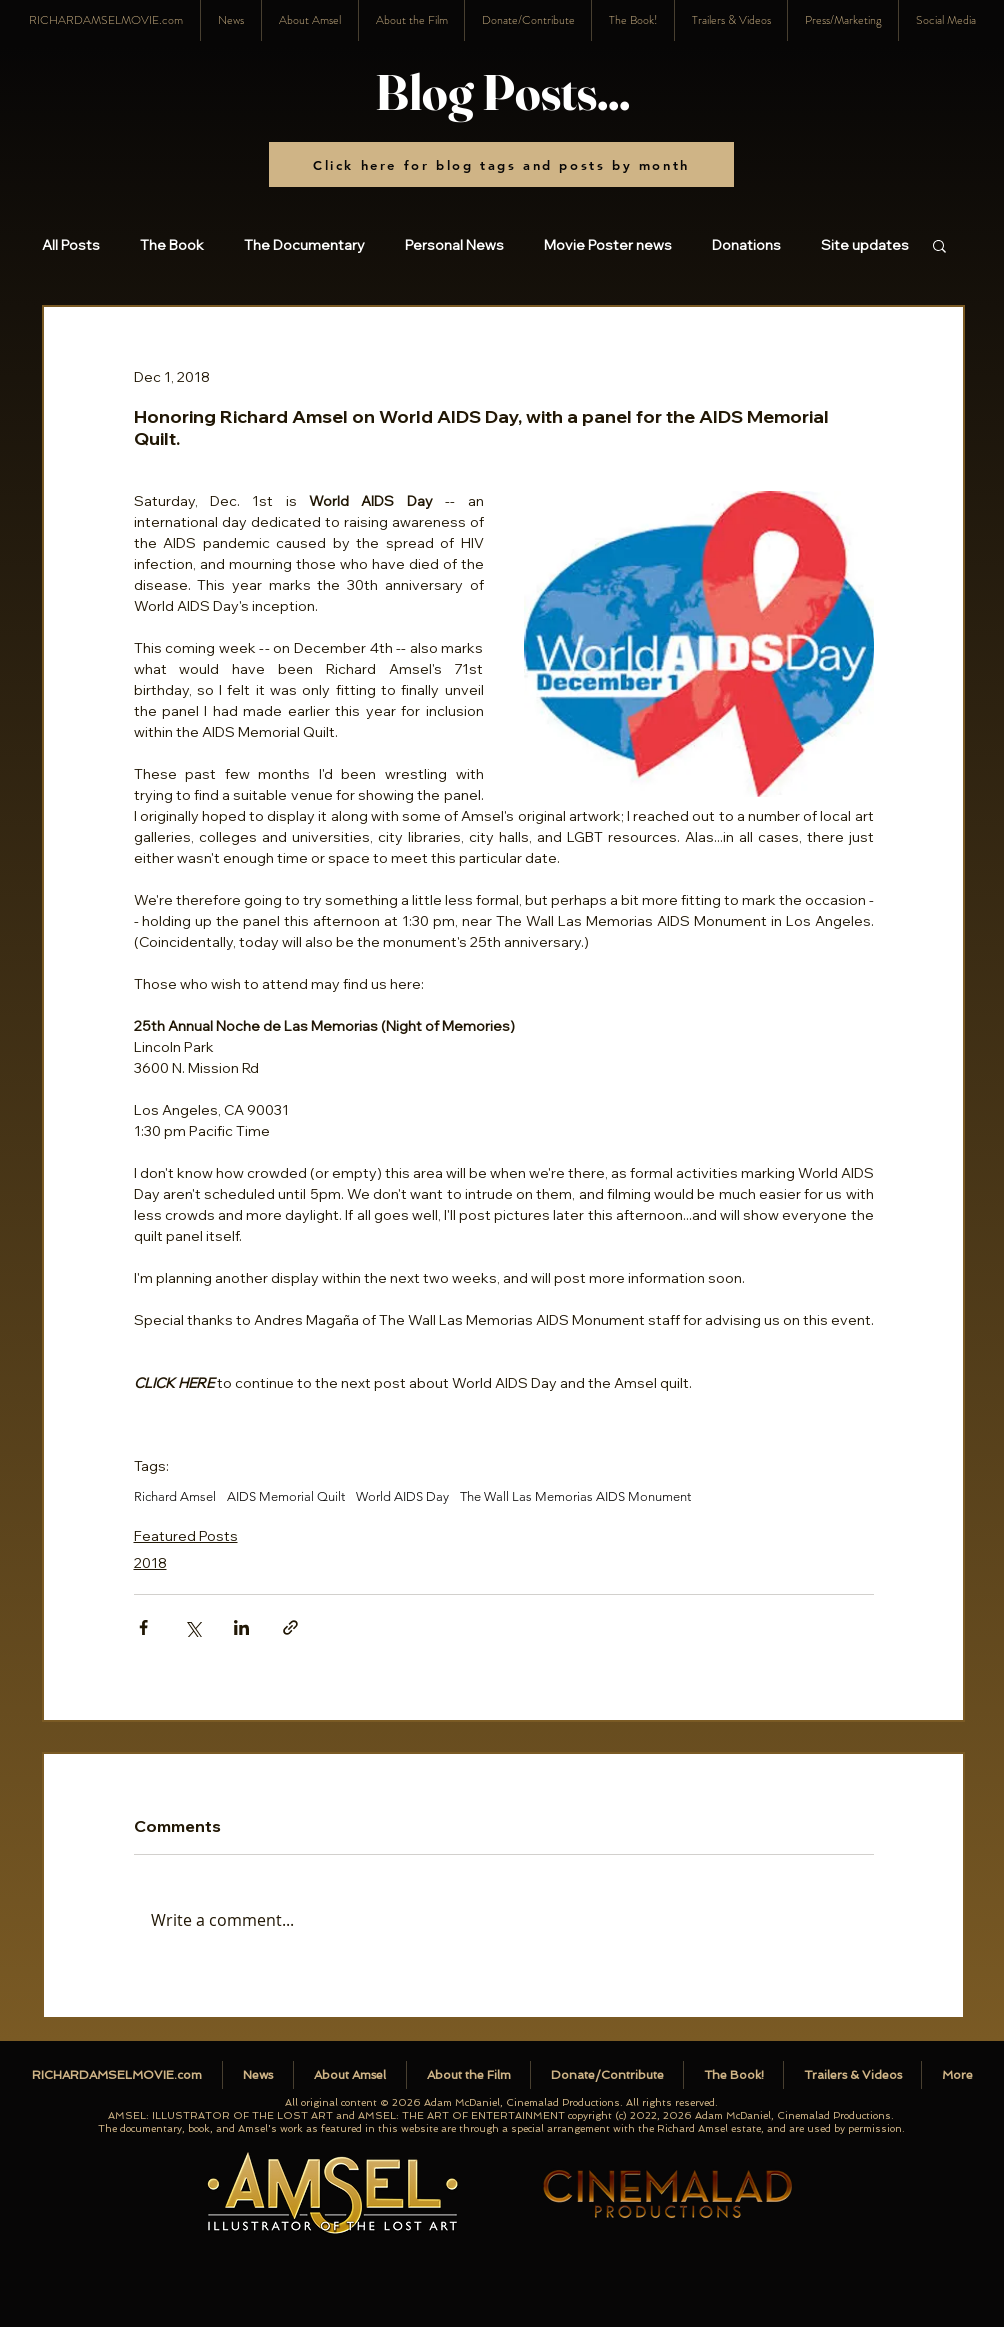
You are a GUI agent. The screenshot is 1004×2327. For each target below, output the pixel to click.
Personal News (454, 245)
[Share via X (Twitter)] (192, 1627)
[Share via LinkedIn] (241, 1627)
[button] (945, 20)
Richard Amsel (175, 1496)
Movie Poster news (608, 245)
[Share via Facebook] (143, 1627)
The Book (172, 245)
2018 (150, 1563)
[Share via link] (290, 1627)
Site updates (865, 245)
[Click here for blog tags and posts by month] (501, 164)
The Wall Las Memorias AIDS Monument (575, 1496)
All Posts (71, 245)
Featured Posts (186, 1536)
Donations (746, 245)
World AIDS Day (402, 1496)
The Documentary (304, 245)
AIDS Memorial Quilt (286, 1496)
